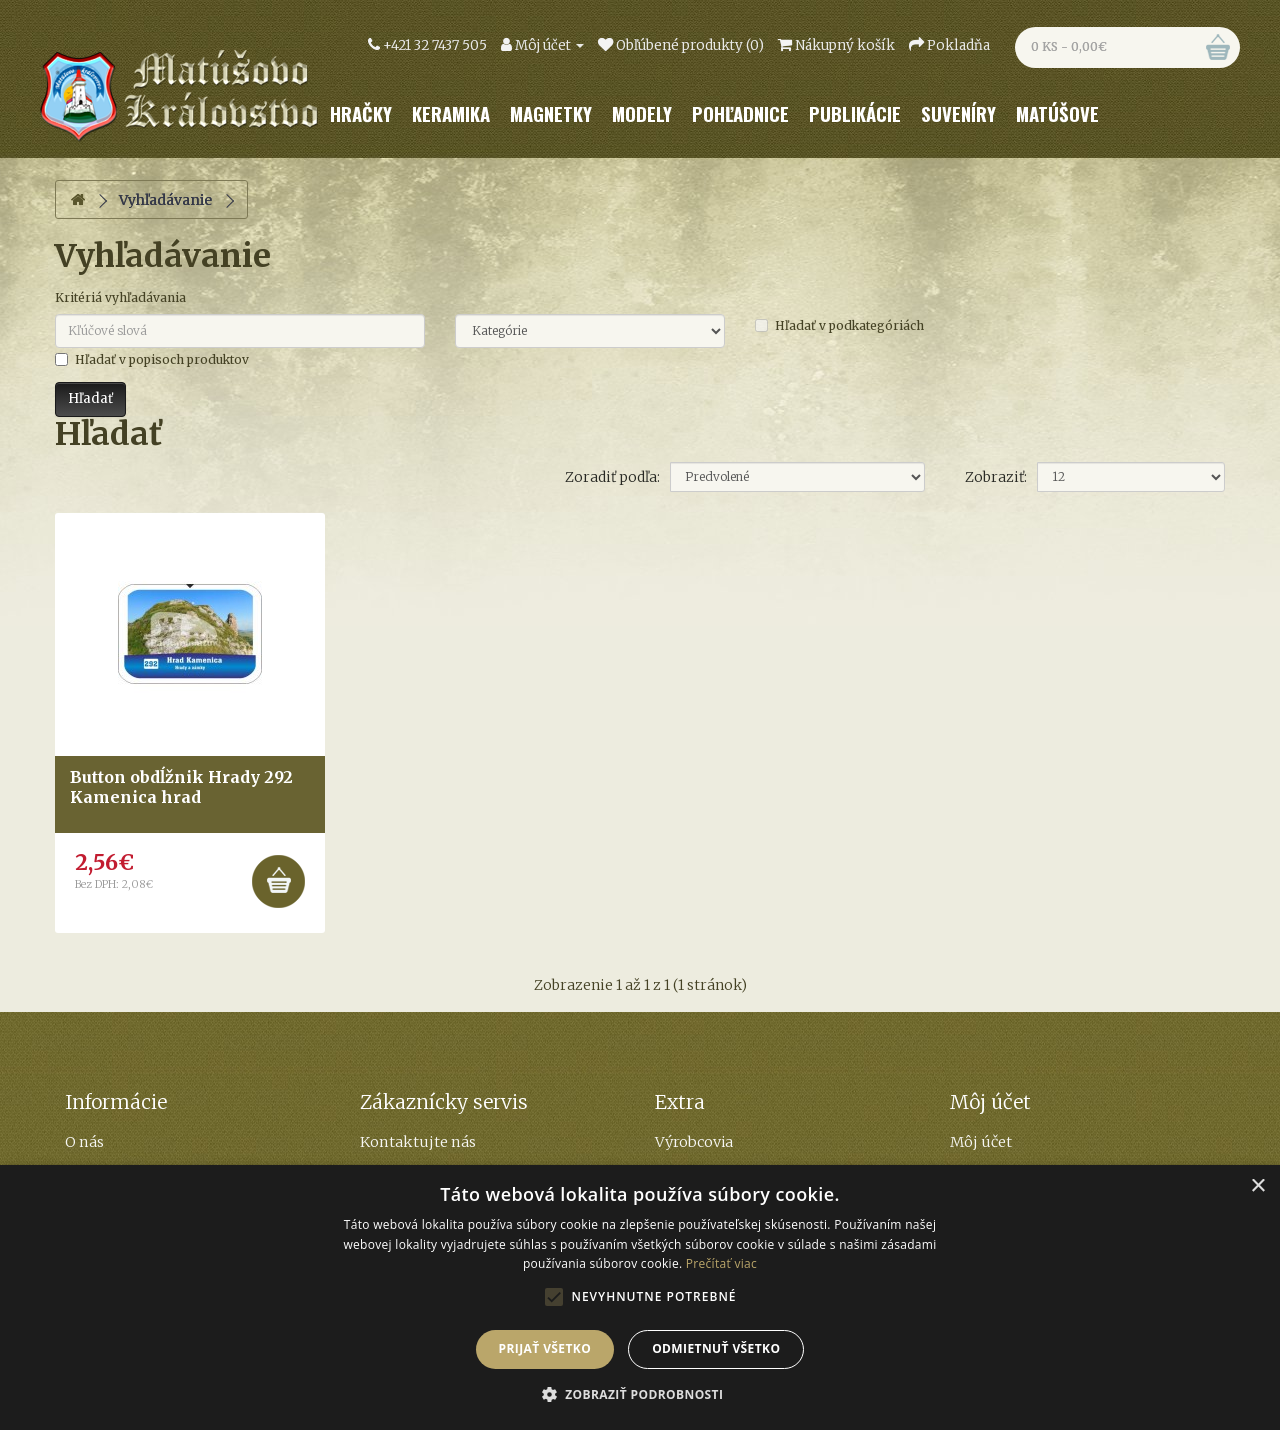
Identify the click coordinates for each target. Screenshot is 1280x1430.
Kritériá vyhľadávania (120, 297)
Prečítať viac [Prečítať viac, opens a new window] (721, 1263)
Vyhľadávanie (165, 200)
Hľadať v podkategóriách (839, 325)
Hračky (361, 113)
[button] (640, 1395)
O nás (84, 1142)
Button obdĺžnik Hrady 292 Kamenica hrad (181, 786)
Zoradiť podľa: (612, 477)
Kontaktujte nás (418, 1142)
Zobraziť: (996, 477)
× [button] (1257, 1186)
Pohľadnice (740, 113)
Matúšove (1057, 113)
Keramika (451, 113)
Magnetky (551, 113)
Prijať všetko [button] (545, 1348)
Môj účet (981, 1142)
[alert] (640, 1297)
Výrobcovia (694, 1142)
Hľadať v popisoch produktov (152, 359)
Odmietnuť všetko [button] (716, 1348)
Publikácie (855, 113)
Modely (642, 113)
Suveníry (958, 113)
